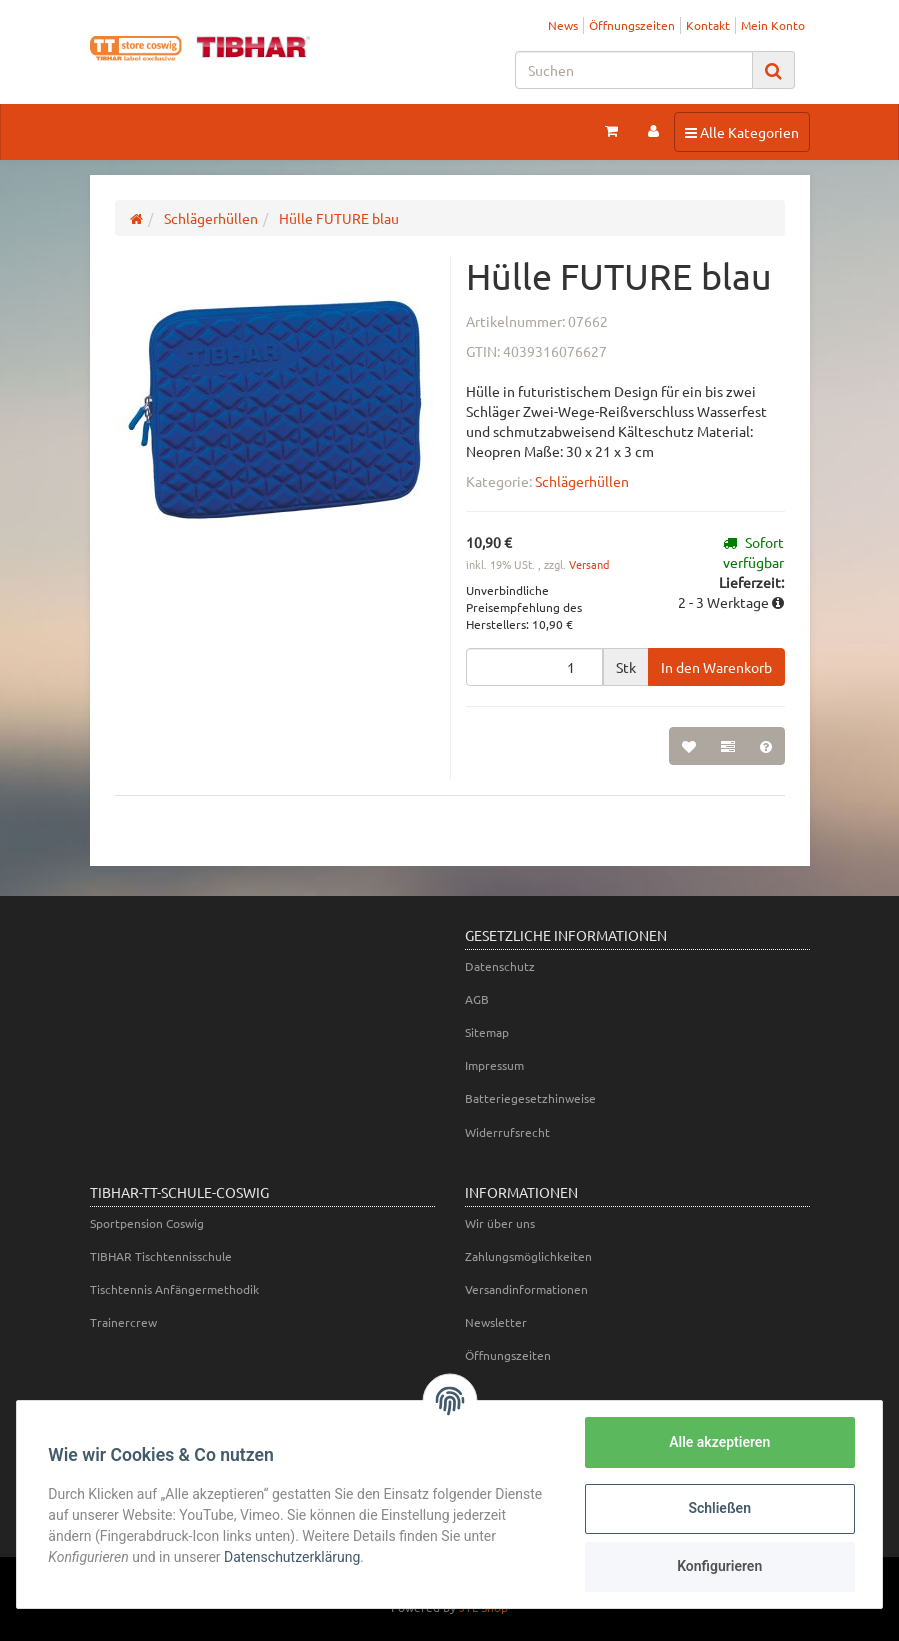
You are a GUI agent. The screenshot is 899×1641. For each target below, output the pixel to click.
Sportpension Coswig (147, 1223)
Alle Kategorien (741, 131)
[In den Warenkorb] (716, 667)
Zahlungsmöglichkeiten (528, 1256)
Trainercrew (123, 1322)
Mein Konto (773, 25)
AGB (477, 999)
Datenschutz (500, 966)
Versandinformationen (526, 1289)
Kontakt (708, 25)
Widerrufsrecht (507, 1132)
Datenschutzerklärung (293, 1557)
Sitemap (487, 1032)
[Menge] (534, 667)
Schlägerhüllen (582, 481)
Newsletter (496, 1322)
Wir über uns (500, 1223)
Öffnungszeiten (632, 25)
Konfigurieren (718, 1566)
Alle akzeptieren (718, 1442)
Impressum (494, 1065)
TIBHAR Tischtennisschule (161, 1256)
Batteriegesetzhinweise (530, 1098)
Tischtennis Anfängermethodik (174, 1289)
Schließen (719, 1508)
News (563, 25)
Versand (589, 564)
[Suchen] (634, 70)
